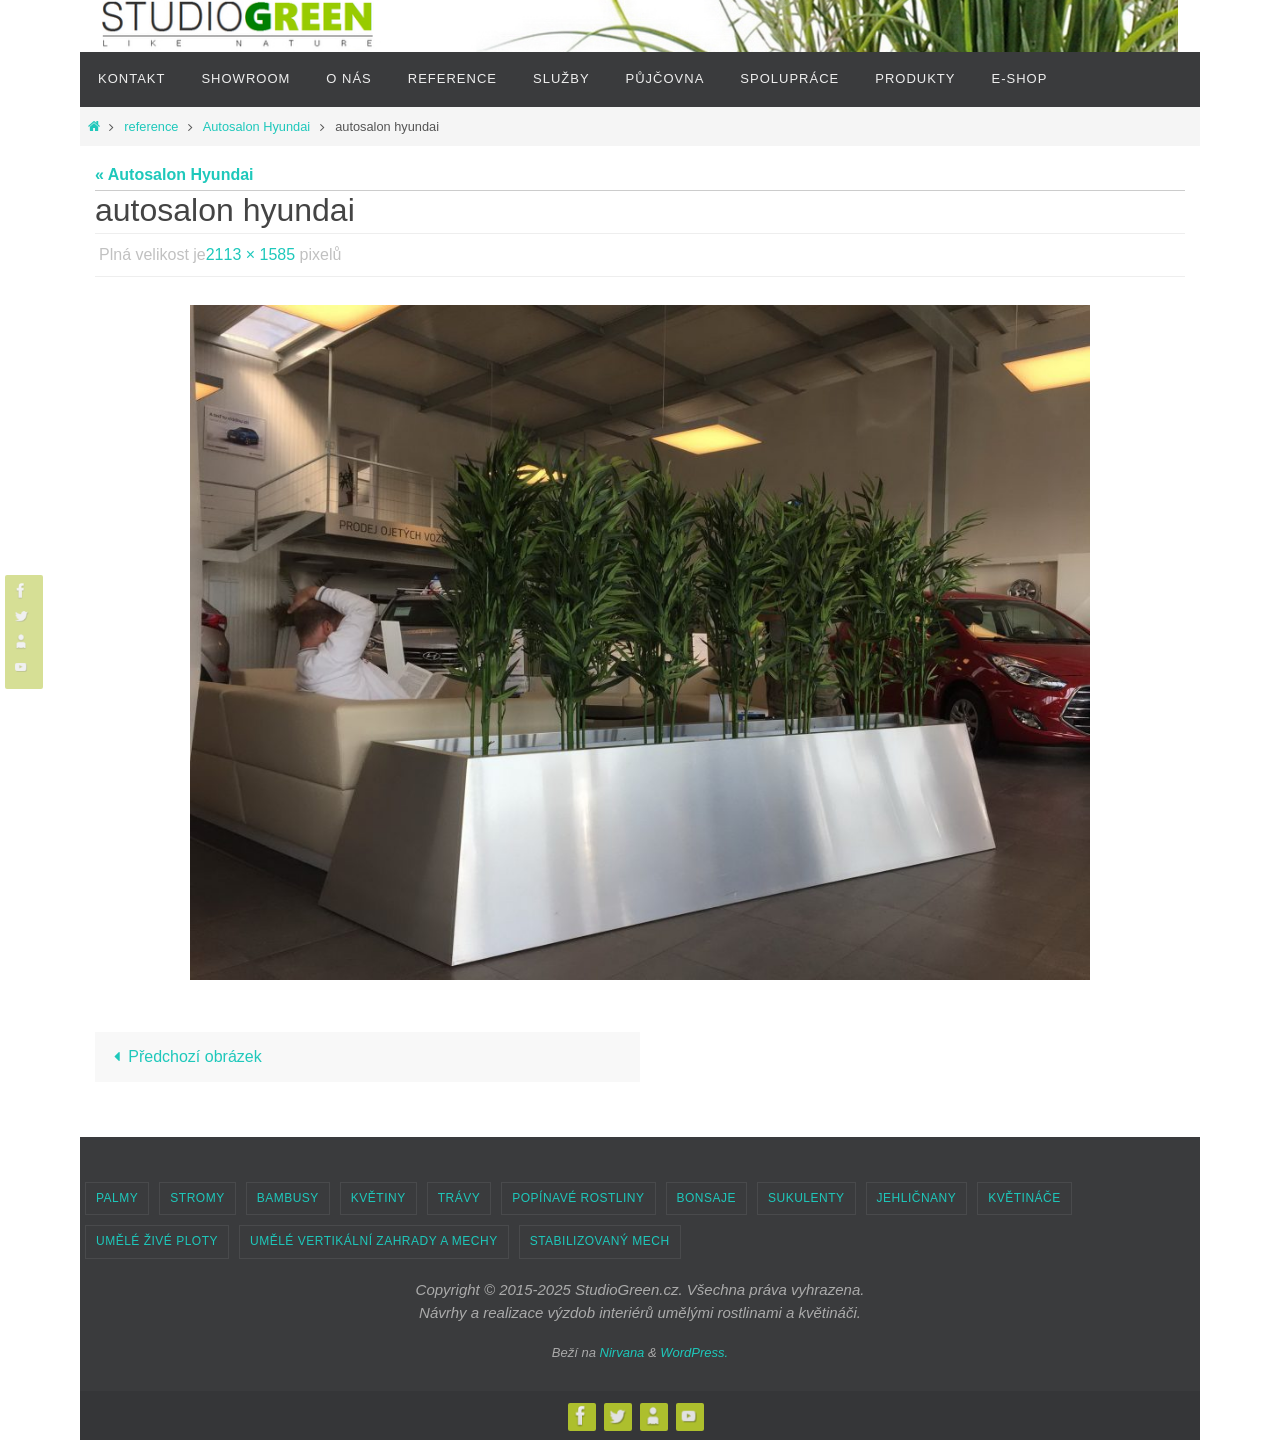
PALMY (117, 1198)
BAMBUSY (288, 1198)
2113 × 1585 (250, 254)
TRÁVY (459, 1198)
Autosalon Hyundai (256, 126)
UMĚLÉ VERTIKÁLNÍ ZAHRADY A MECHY (374, 1241)
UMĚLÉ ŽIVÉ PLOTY (157, 1241)
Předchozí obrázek (184, 1056)
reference (151, 126)
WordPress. (694, 1352)
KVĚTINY (378, 1198)
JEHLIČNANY (917, 1198)
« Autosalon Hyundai (174, 174)
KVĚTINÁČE (1024, 1198)
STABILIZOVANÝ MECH (600, 1241)
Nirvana (622, 1352)
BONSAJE (707, 1198)
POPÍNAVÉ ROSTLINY (578, 1198)
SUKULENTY (806, 1198)
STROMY (197, 1198)
